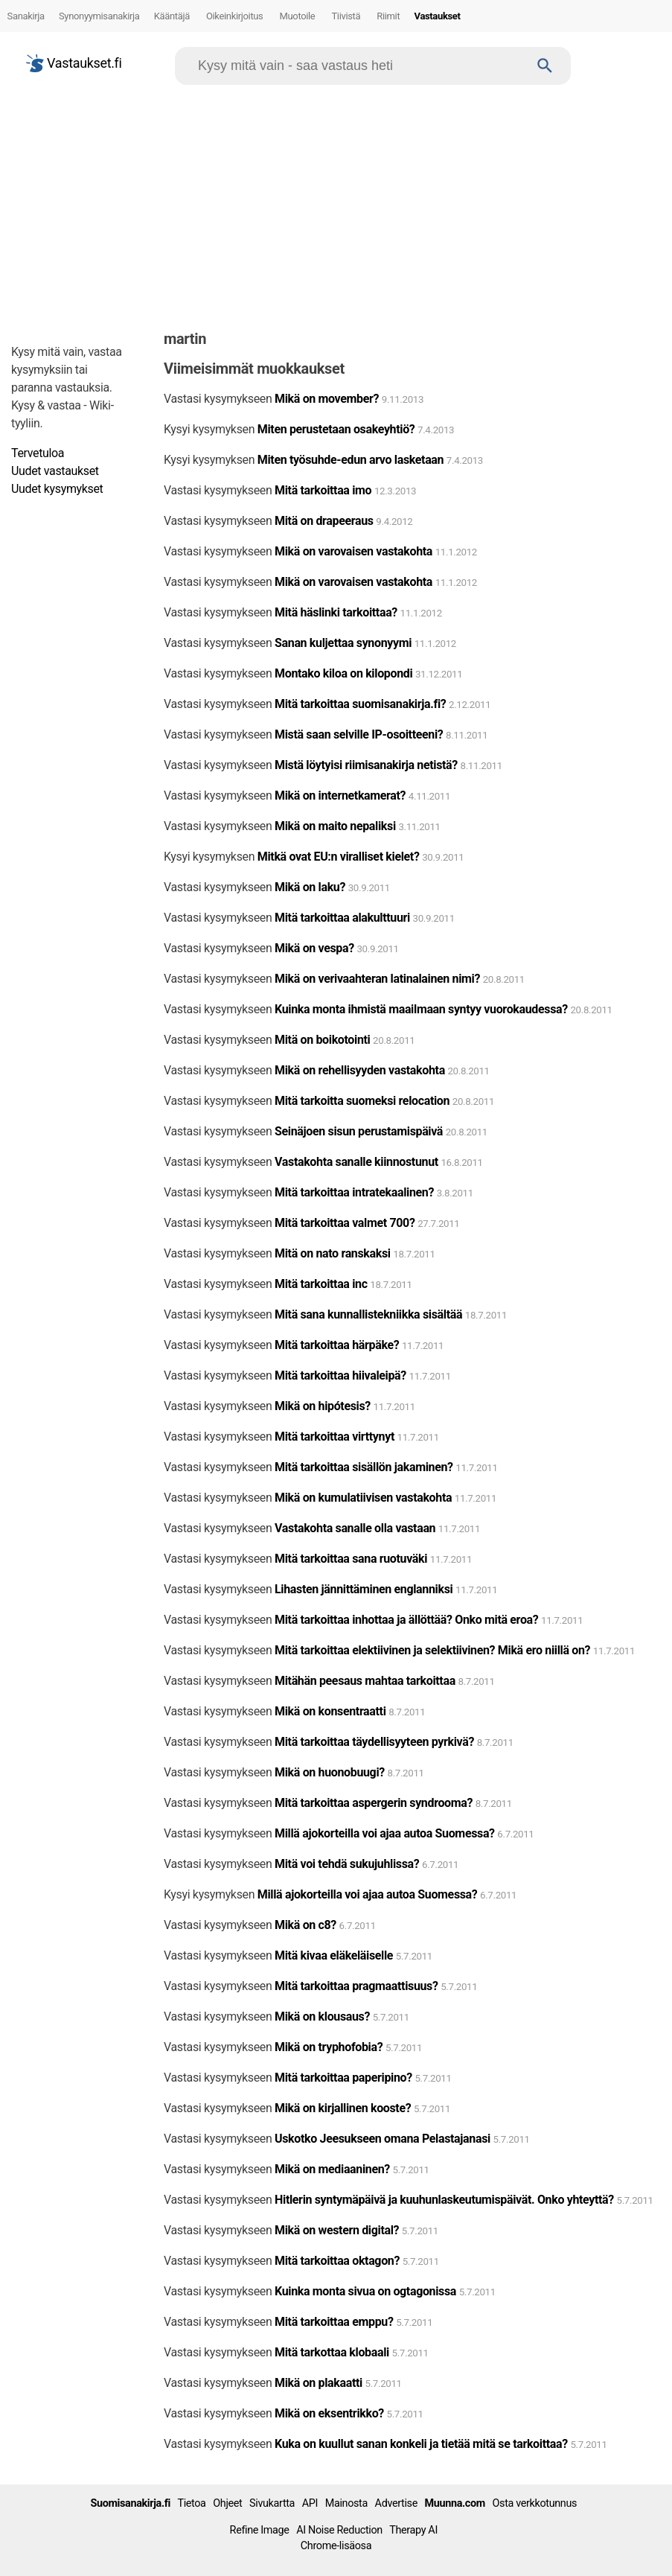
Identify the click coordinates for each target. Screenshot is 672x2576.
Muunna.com (455, 2503)
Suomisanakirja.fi (130, 2503)
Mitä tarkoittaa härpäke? (337, 1345)
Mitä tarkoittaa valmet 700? (345, 1223)
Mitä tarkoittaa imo (323, 490)
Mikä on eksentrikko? (329, 2413)
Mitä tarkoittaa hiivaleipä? (340, 1375)
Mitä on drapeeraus (324, 521)
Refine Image (259, 2530)
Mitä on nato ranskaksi (333, 1253)
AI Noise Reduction (339, 2530)
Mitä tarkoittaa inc (321, 1284)
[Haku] (545, 66)
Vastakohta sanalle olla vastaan (355, 1528)
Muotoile (298, 16)
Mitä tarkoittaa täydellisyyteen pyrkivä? (374, 1742)
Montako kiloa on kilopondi (343, 673)
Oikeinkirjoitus (234, 16)
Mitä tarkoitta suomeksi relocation (363, 1101)
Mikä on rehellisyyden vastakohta (360, 1070)
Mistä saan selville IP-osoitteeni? (359, 734)
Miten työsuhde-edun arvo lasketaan (350, 460)
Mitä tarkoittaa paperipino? (343, 2077)
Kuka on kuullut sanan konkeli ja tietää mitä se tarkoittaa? (421, 2444)
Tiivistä (345, 16)
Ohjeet (227, 2503)
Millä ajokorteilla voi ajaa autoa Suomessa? (385, 1833)
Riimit (388, 16)
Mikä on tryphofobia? (329, 2047)
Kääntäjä (172, 16)
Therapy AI (413, 2530)
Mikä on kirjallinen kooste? (343, 2108)
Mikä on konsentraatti (330, 1711)
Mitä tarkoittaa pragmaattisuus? (356, 1986)
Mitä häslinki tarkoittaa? (336, 612)
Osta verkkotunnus (535, 2503)
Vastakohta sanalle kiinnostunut (356, 1162)
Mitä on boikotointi (322, 1040)
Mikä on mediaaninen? (332, 2169)
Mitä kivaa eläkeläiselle (334, 1955)
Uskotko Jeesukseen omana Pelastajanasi (382, 2139)
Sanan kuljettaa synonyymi (343, 643)
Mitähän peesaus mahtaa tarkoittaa (365, 1681)
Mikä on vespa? (315, 948)
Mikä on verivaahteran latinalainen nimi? (377, 979)
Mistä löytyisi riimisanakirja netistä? (366, 765)
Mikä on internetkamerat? (340, 795)
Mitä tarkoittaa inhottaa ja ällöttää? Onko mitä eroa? (406, 1620)
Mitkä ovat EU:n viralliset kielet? (338, 856)
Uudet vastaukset (55, 471)
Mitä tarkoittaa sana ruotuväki (351, 1559)
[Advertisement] (336, 204)
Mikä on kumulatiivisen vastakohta (363, 1498)
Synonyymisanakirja (99, 16)
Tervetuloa (37, 453)
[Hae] (359, 66)
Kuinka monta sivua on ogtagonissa (365, 2291)
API (310, 2503)
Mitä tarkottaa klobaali (332, 2352)
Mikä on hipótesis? (323, 1406)
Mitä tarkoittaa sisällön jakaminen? (364, 1467)
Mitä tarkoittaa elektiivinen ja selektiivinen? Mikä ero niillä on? (432, 1650)
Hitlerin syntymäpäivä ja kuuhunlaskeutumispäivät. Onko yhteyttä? (444, 2200)
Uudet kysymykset (57, 489)
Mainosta (346, 2503)
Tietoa (191, 2503)
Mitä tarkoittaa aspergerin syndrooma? (374, 1803)
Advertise (396, 2503)
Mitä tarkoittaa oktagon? (337, 2261)
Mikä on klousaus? (322, 2016)
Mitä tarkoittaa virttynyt (334, 1436)
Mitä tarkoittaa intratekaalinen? (354, 1192)
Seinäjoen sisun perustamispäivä (359, 1131)
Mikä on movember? (327, 399)
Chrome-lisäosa (336, 2546)
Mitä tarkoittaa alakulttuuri (342, 918)
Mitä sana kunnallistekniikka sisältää (368, 1314)
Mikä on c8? (305, 1925)
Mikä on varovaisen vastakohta (353, 551)
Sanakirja (26, 16)
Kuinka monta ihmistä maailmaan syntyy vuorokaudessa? (421, 1009)
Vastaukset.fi (74, 63)
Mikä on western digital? (337, 2230)
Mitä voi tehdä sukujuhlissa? (347, 1864)
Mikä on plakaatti (318, 2383)
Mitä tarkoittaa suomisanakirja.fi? (360, 704)
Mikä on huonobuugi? (330, 1772)
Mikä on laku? (310, 887)
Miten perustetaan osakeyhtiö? (336, 429)
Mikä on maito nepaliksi (335, 826)
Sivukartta (272, 2503)
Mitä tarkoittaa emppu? (334, 2322)
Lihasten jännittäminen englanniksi (363, 1589)
